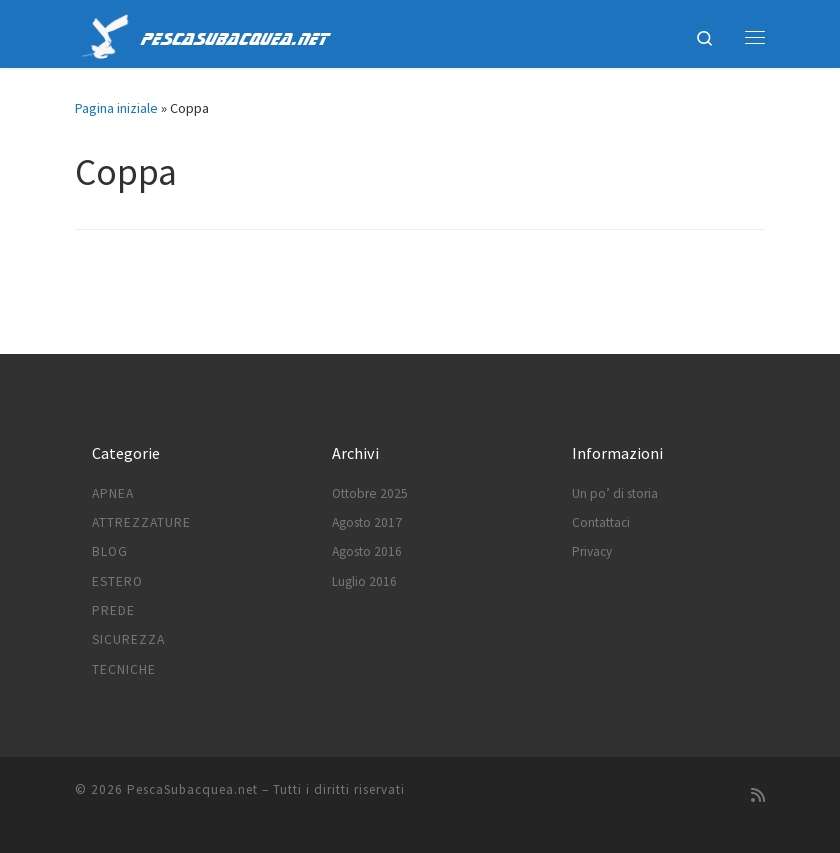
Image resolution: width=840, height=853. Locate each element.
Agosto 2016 (367, 551)
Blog (110, 551)
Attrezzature (141, 522)
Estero (117, 581)
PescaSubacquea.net (192, 789)
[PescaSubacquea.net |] (105, 34)
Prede (113, 610)
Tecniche (124, 669)
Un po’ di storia (615, 493)
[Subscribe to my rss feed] (758, 795)
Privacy (592, 551)
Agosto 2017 (367, 522)
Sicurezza (128, 639)
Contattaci (601, 522)
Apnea (113, 493)
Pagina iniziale (116, 108)
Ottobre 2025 (370, 493)
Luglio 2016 (364, 581)
